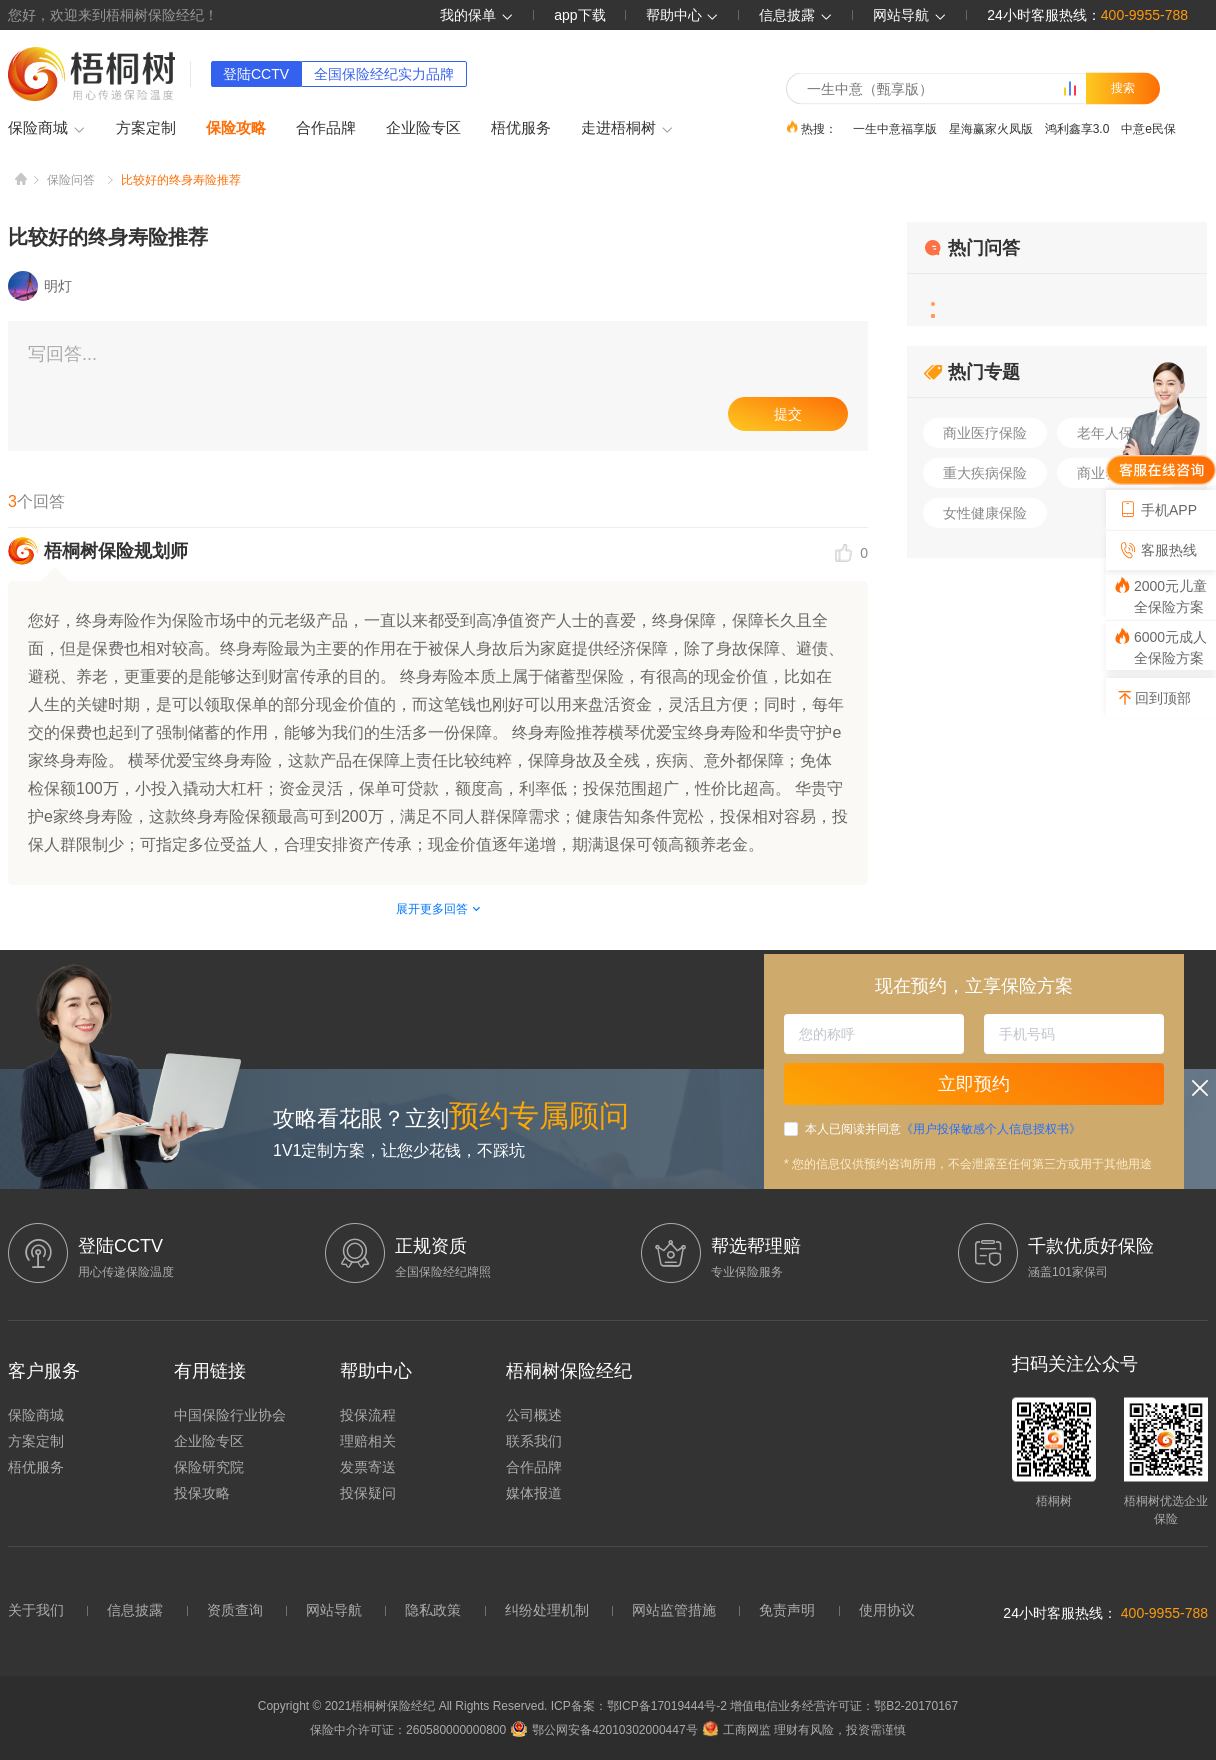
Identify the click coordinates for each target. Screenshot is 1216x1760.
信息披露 (796, 15)
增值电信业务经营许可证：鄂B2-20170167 (844, 1706)
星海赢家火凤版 (991, 128)
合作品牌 (326, 127)
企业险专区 (423, 127)
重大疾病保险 (985, 473)
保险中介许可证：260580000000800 (408, 1730)
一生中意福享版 (895, 128)
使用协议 (887, 1610)
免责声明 (787, 1610)
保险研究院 (209, 1467)
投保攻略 (202, 1493)
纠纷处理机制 (547, 1610)
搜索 (1123, 88)
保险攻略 (236, 127)
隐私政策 (433, 1610)
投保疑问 (368, 1493)
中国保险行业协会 (230, 1415)
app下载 (579, 15)
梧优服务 (521, 127)
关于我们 (36, 1610)
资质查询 (235, 1610)
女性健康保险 (985, 513)
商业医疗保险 (985, 433)
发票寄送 (368, 1467)
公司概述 (534, 1415)
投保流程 (368, 1415)
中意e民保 (1148, 128)
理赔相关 (368, 1441)
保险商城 (47, 129)
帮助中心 (683, 15)
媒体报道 (534, 1493)
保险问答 (71, 180)
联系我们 (534, 1441)
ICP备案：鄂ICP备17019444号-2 (640, 1706)
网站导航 (334, 1610)
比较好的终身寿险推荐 (181, 180)
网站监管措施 (674, 1610)
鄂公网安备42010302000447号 (604, 1730)
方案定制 (146, 127)
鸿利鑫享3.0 (1077, 128)
